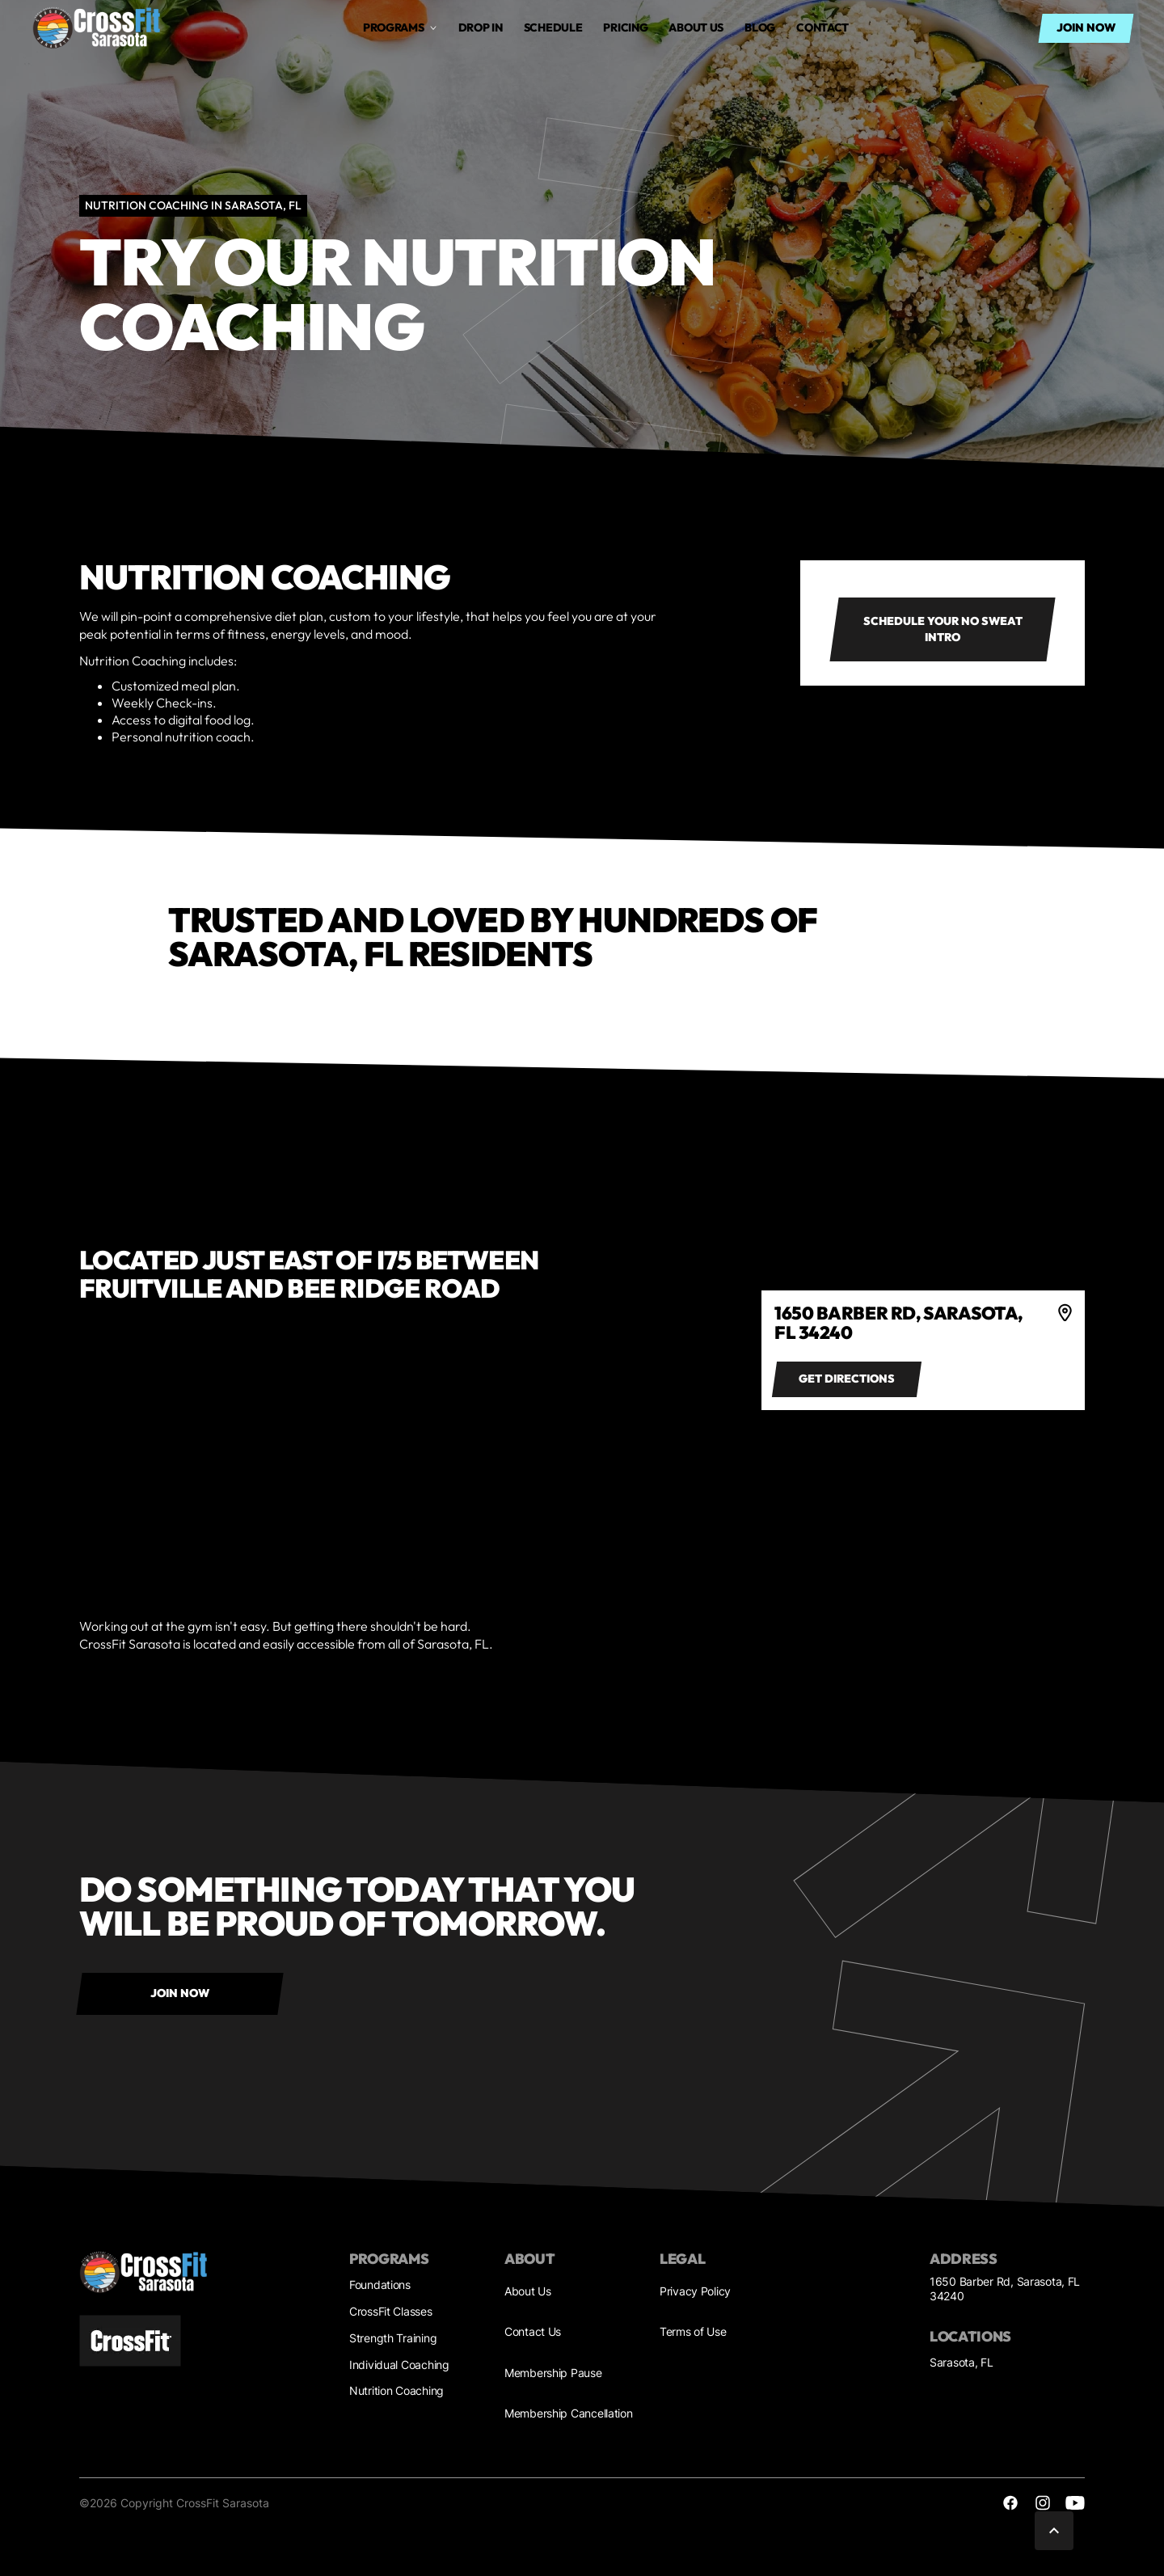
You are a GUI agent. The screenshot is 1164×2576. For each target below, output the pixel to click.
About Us (527, 2291)
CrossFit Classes (390, 2311)
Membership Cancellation (568, 2413)
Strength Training (392, 2338)
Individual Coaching (399, 2364)
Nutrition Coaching (396, 2390)
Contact (822, 27)
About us (695, 27)
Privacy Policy (695, 2291)
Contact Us (532, 2331)
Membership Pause (553, 2373)
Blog (759, 27)
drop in (480, 27)
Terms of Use (693, 2331)
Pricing (625, 27)
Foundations (380, 2284)
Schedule (553, 27)
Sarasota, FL (961, 2362)
